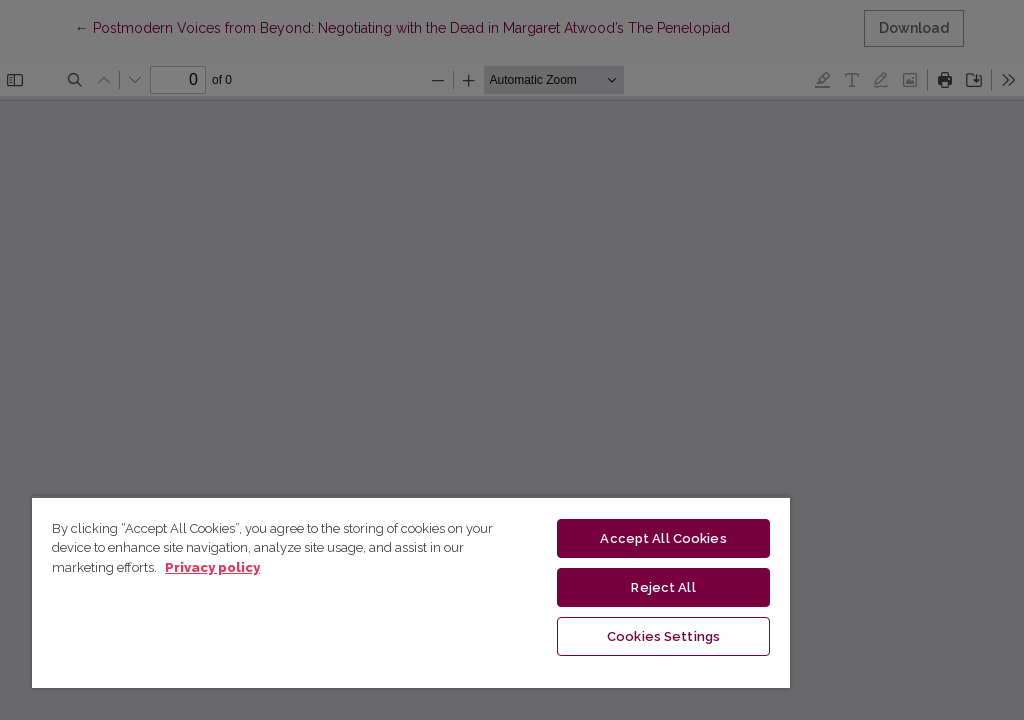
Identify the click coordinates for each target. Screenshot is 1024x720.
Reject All (663, 587)
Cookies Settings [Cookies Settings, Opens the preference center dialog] (663, 636)
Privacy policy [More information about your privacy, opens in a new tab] (212, 567)
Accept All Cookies (663, 538)
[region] (411, 592)
